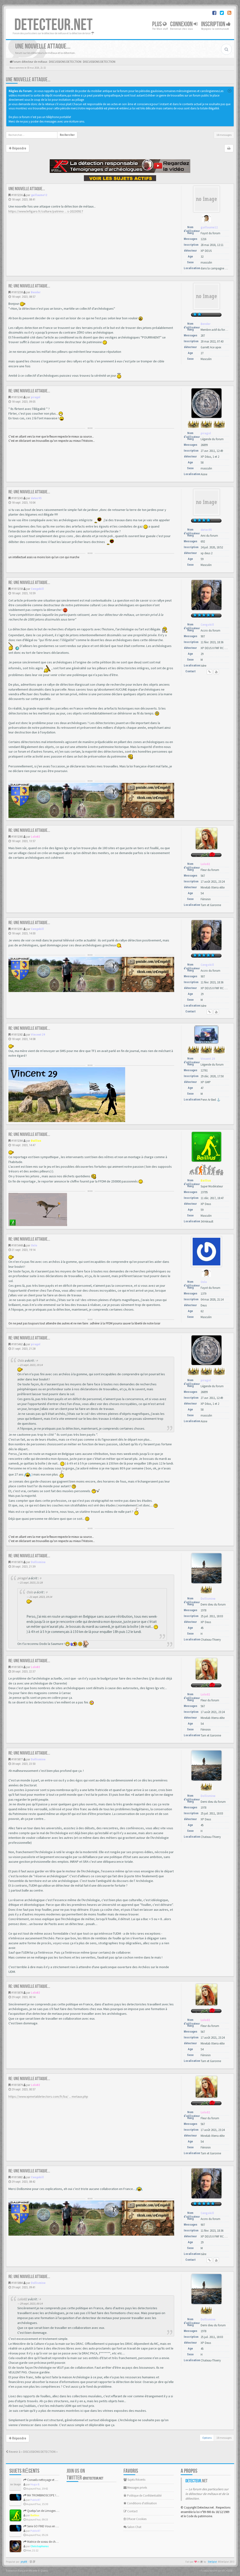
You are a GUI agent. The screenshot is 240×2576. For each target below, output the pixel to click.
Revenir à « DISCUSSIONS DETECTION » (32, 2452)
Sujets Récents (134, 2480)
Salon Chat (132, 2527)
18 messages (224, 135)
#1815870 (17, 1562)
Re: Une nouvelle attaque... (29, 286)
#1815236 (17, 195)
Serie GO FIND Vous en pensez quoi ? (48, 2526)
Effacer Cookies (135, 2519)
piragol (35, 397)
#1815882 (17, 2177)
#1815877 (17, 1759)
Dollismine (38, 1562)
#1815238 (17, 292)
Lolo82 (35, 836)
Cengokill (37, 589)
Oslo (34, 1245)
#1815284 (17, 1140)
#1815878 (17, 1992)
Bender (36, 292)
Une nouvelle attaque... (28, 79)
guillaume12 (39, 195)
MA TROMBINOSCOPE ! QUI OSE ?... (47, 2495)
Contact (131, 2511)
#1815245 (17, 498)
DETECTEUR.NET (53, 25)
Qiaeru (44, 2570)
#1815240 (17, 397)
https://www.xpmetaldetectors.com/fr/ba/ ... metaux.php (48, 2096)
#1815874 (17, 1667)
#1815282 (17, 1034)
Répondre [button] (17, 148)
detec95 (36, 498)
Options (207, 2437)
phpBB (24, 2561)
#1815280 (17, 836)
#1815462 (17, 1344)
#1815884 (17, 2283)
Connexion (184, 24)
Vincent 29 (38, 1034)
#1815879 (17, 2085)
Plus (159, 24)
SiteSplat (212, 2561)
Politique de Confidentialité (142, 2496)
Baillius (36, 1140)
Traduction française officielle (21, 2570)
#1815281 (17, 929)
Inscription (216, 24)
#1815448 (17, 1245)
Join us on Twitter (85, 2474)
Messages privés (135, 2488)
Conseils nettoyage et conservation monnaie (53, 2480)
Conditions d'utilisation (140, 2503)
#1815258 (17, 589)
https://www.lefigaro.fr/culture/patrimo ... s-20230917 (45, 211)
